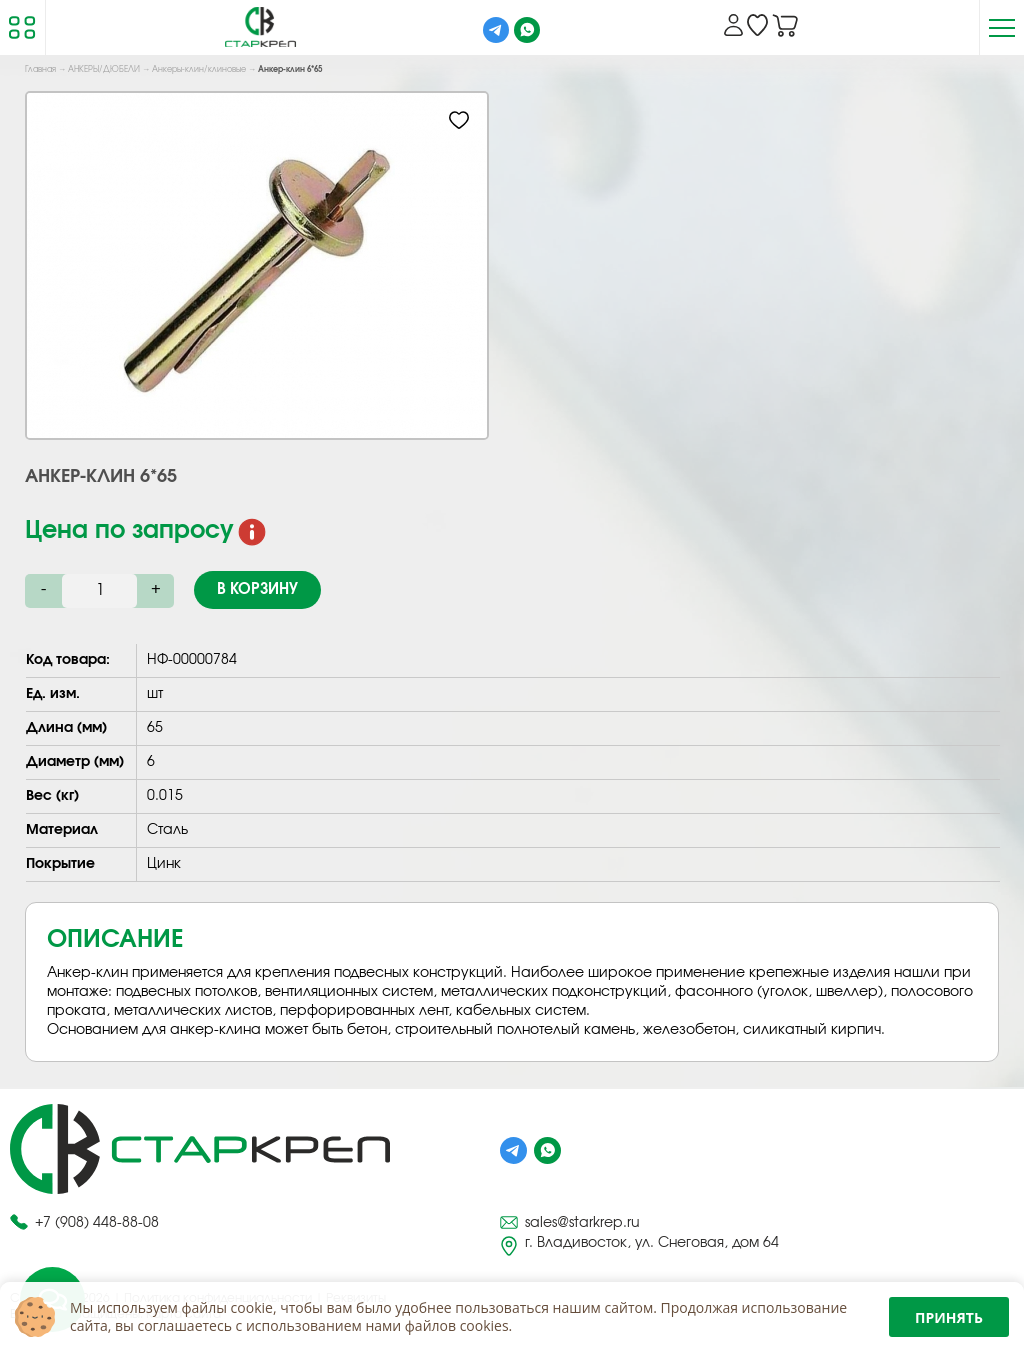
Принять (949, 1317)
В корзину (257, 589)
